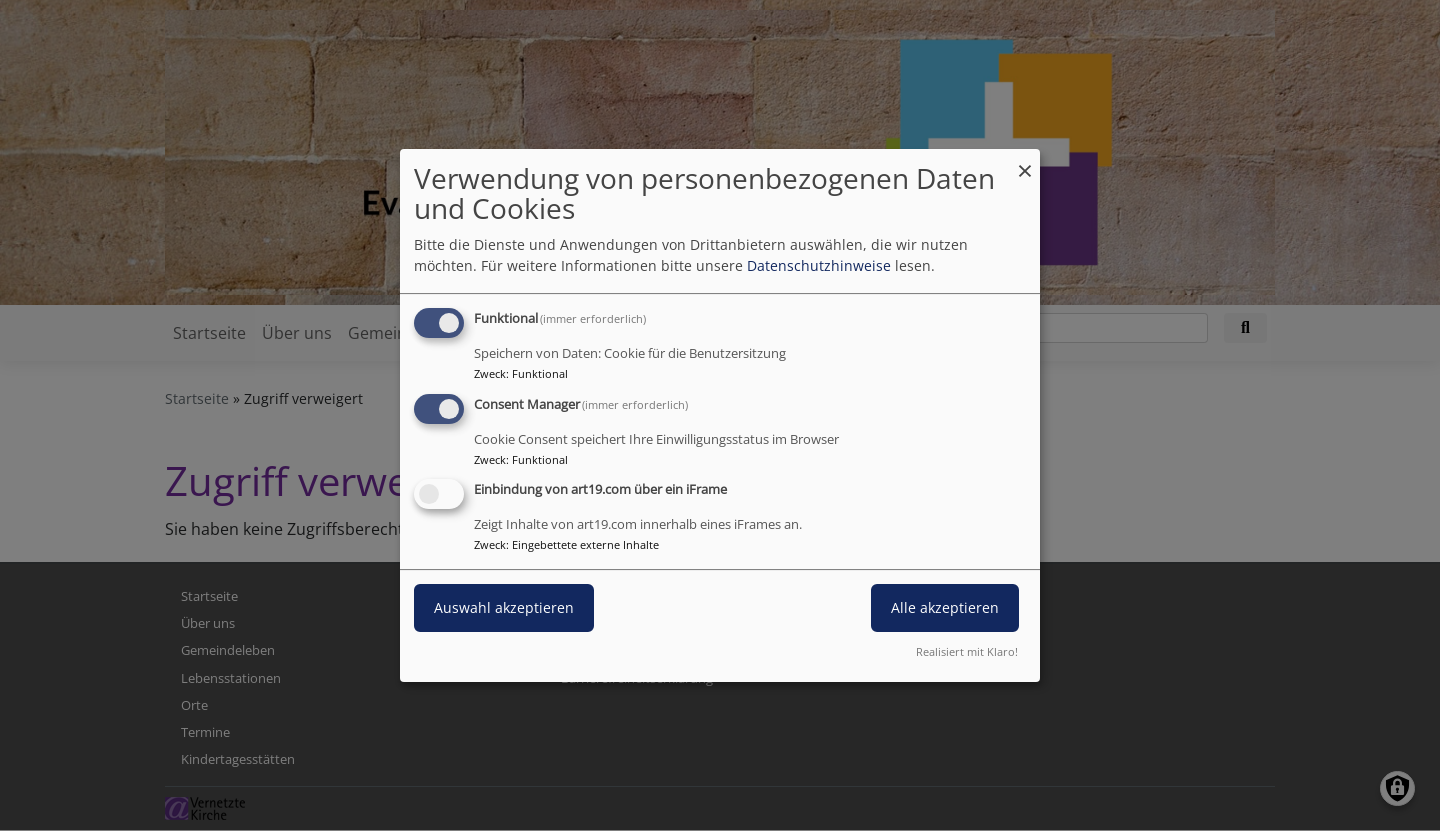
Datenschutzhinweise (819, 265)
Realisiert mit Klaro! (967, 651)
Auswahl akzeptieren (504, 608)
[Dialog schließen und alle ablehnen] (1025, 161)
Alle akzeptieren (945, 608)
